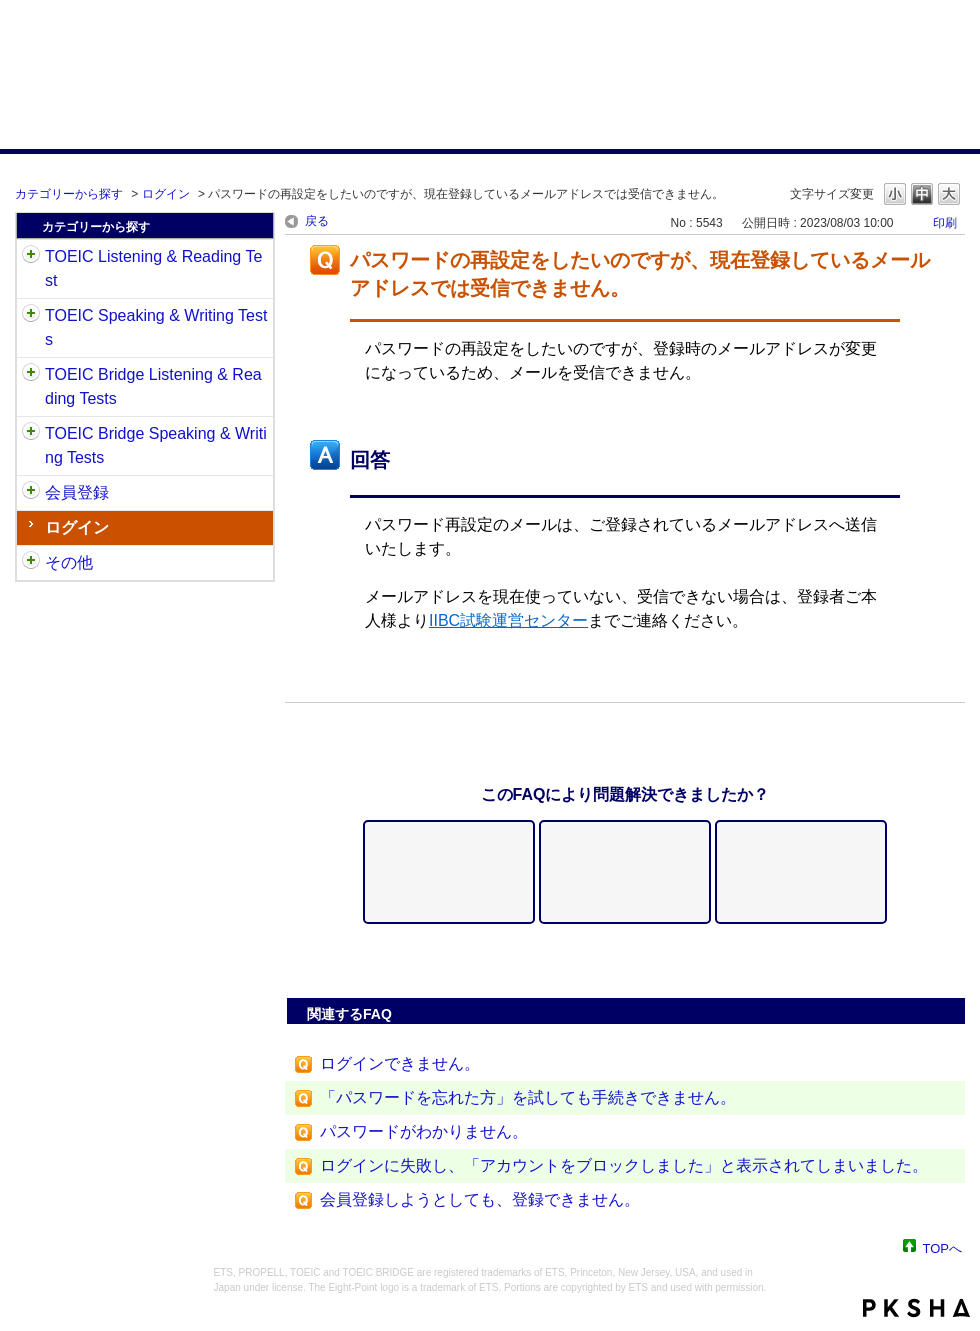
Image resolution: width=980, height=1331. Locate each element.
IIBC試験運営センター (508, 620)
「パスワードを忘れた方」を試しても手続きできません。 (528, 1097)
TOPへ (943, 1247)
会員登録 (77, 492)
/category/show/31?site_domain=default (31, 257)
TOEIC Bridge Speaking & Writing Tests (156, 445)
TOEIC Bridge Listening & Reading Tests (153, 386)
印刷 (945, 223)
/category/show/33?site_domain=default (31, 375)
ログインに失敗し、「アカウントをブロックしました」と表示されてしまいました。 (624, 1165)
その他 (69, 562)
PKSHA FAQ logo (916, 1308)
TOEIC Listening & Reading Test (153, 268)
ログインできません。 (400, 1063)
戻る (317, 221)
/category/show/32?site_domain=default (31, 316)
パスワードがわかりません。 (424, 1131)
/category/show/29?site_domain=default (31, 493)
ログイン (166, 194)
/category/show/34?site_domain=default (31, 434)
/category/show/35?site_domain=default (31, 563)
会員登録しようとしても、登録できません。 (480, 1199)
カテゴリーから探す (69, 194)
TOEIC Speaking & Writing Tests (156, 327)
